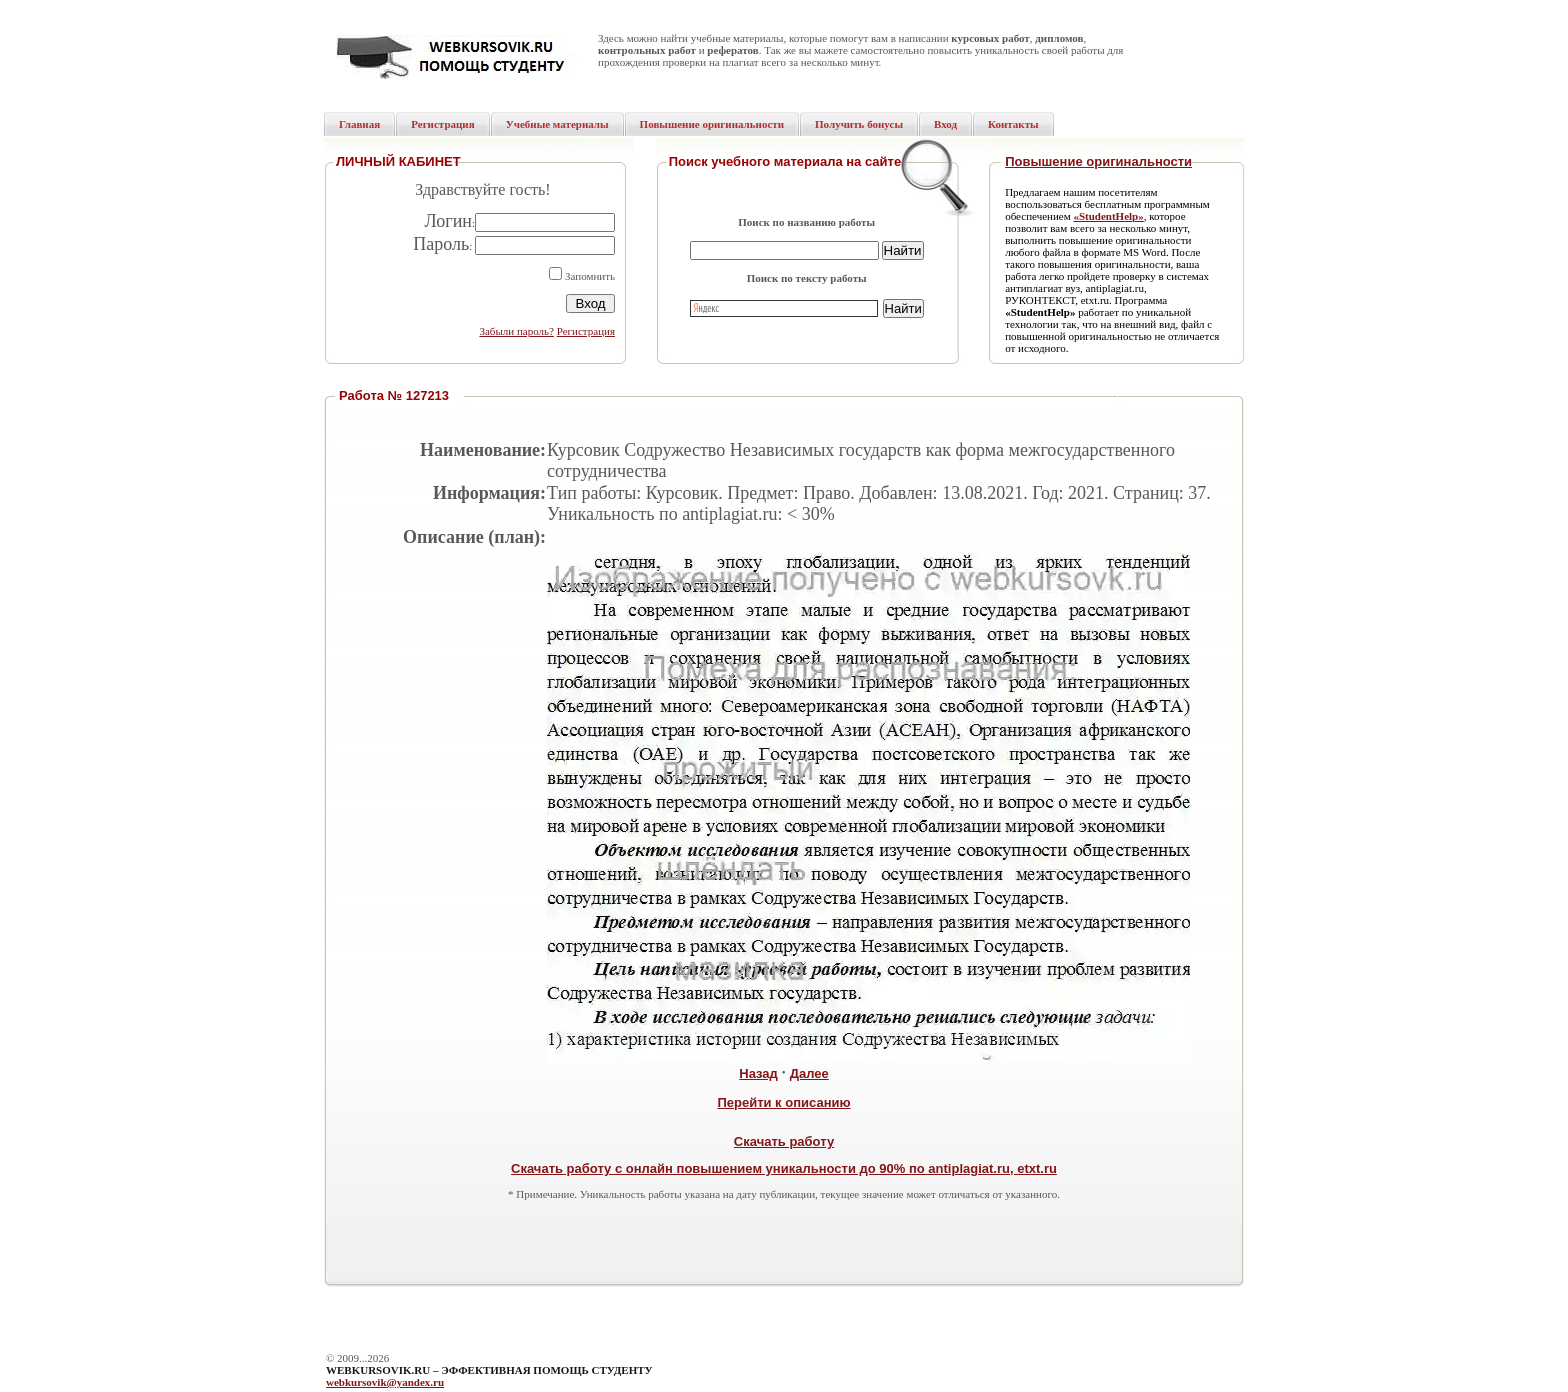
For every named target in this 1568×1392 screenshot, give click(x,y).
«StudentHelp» (1108, 216)
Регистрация (586, 331)
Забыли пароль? (516, 331)
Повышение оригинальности (1098, 161)
